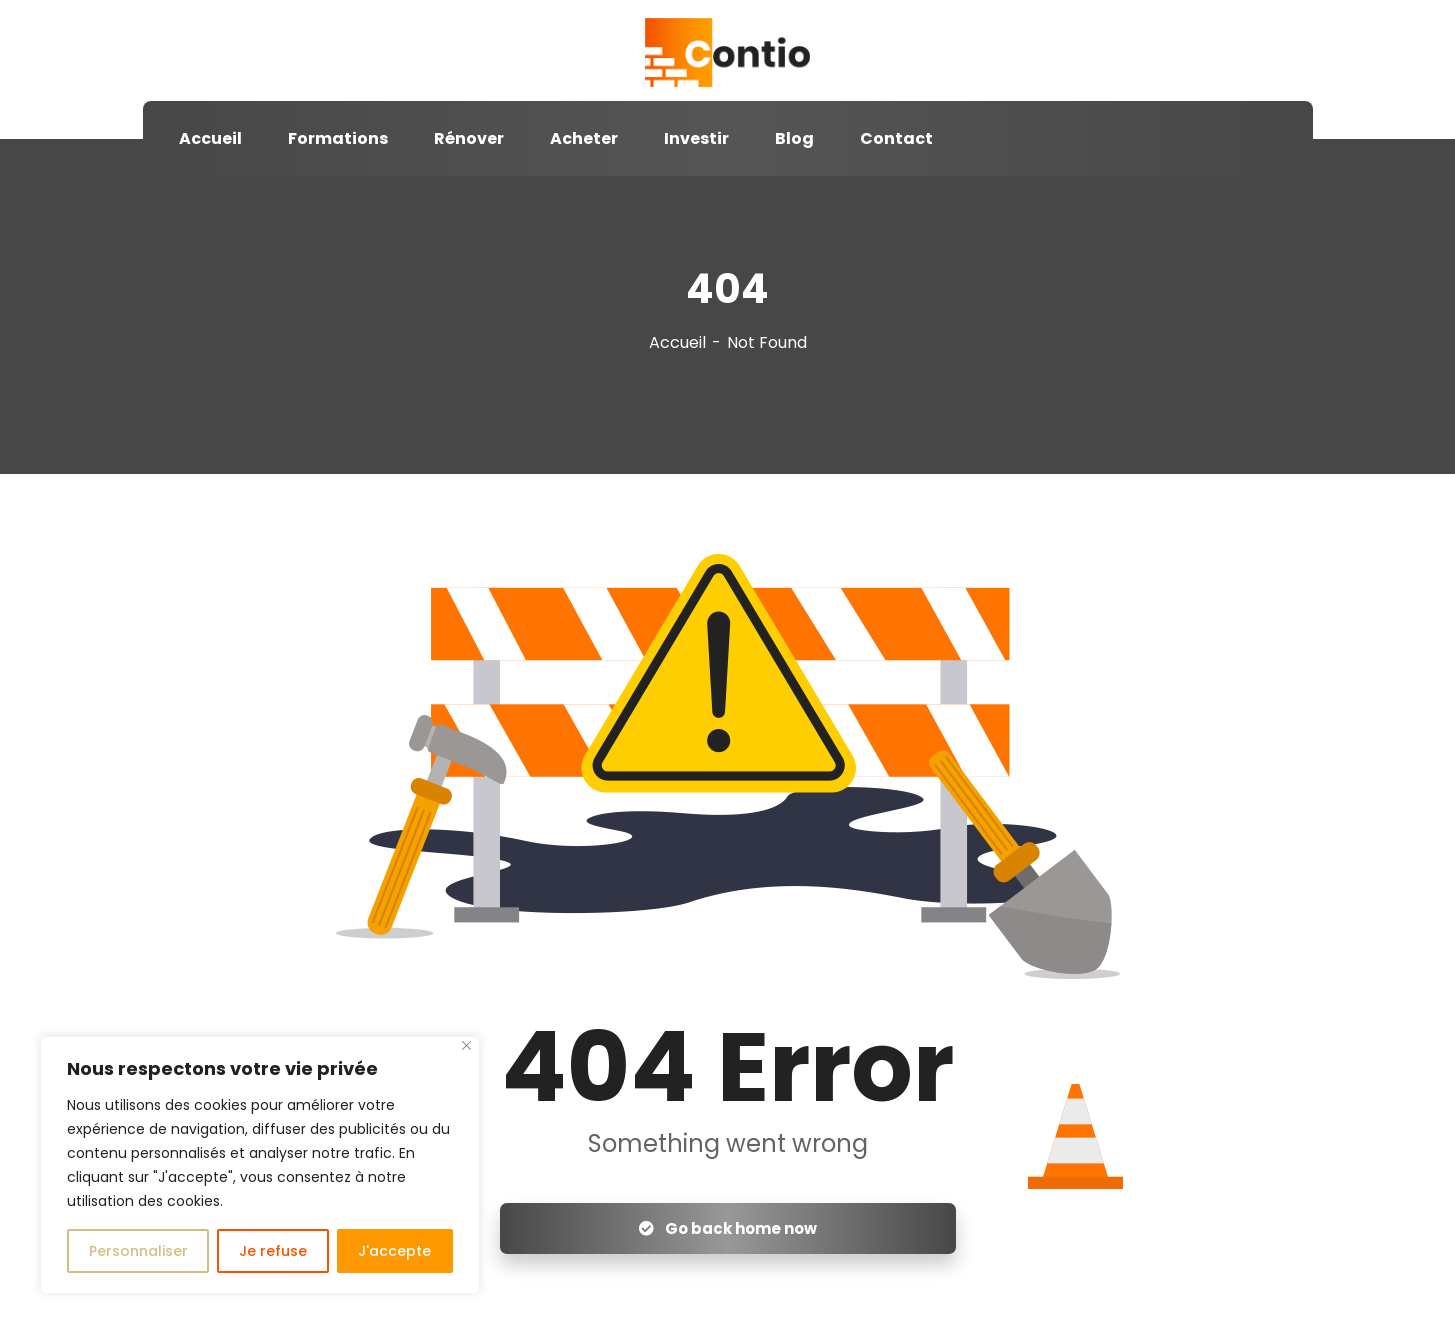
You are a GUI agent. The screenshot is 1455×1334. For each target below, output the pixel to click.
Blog (794, 138)
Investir (696, 138)
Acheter (584, 138)
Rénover (469, 138)
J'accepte (394, 1251)
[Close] (466, 1045)
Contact (896, 138)
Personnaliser (138, 1251)
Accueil (210, 138)
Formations (338, 138)
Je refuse (273, 1251)
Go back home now (728, 1228)
